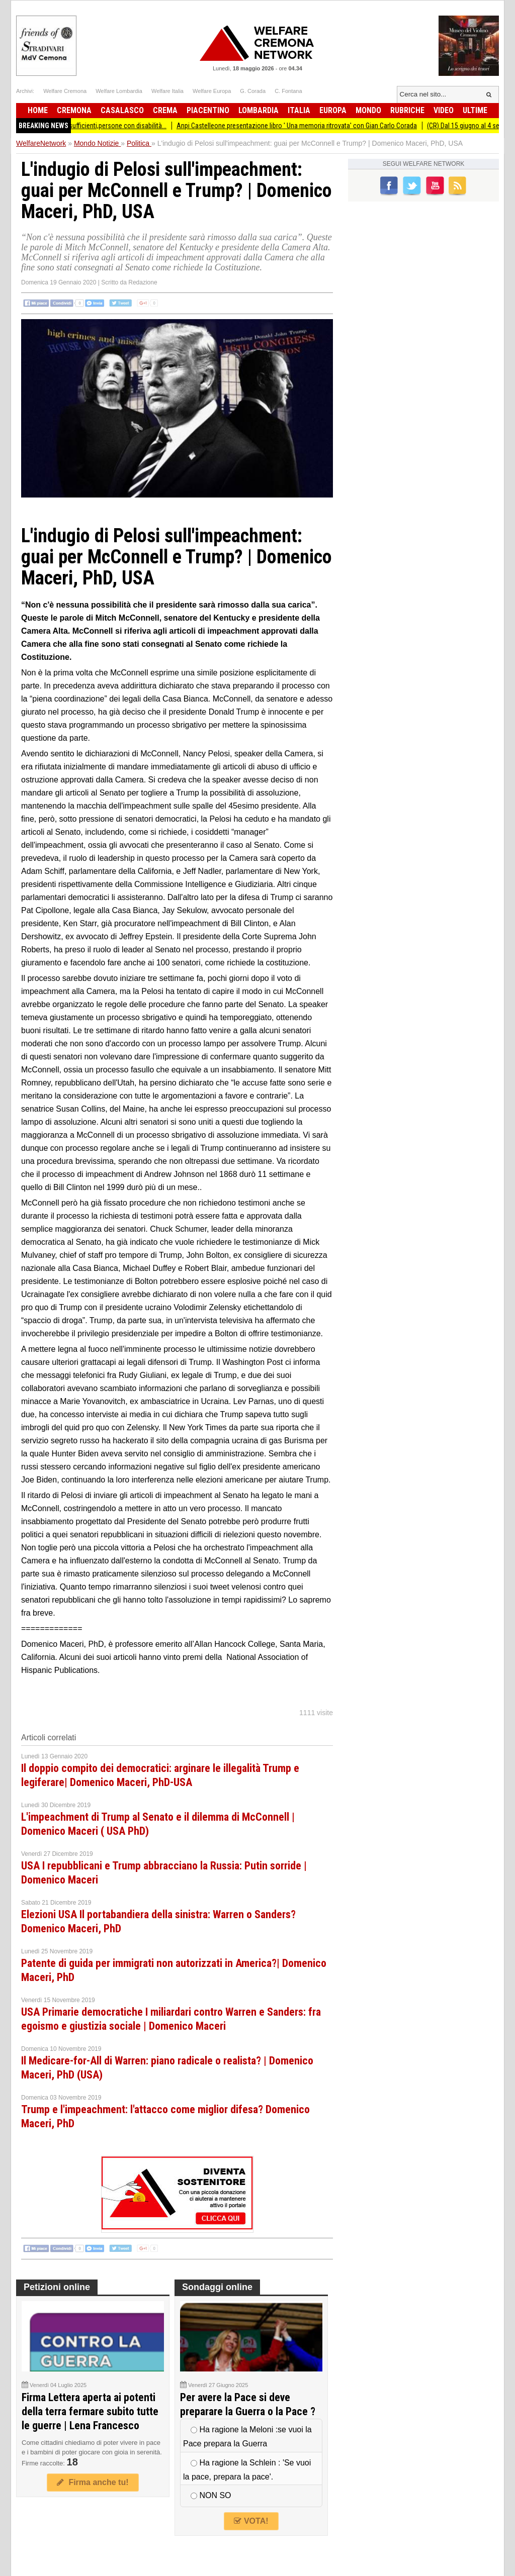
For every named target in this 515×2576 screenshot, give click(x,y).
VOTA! (251, 2521)
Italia (299, 110)
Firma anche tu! (92, 2482)
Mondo (368, 110)
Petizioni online (57, 2287)
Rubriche (407, 110)
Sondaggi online (217, 2287)
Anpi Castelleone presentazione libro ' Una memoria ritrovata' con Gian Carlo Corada (304, 126)
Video (444, 110)
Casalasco (122, 110)
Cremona (74, 110)
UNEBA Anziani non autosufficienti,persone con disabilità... (90, 126)
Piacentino (208, 110)
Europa (333, 110)
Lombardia (258, 110)
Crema (165, 110)
